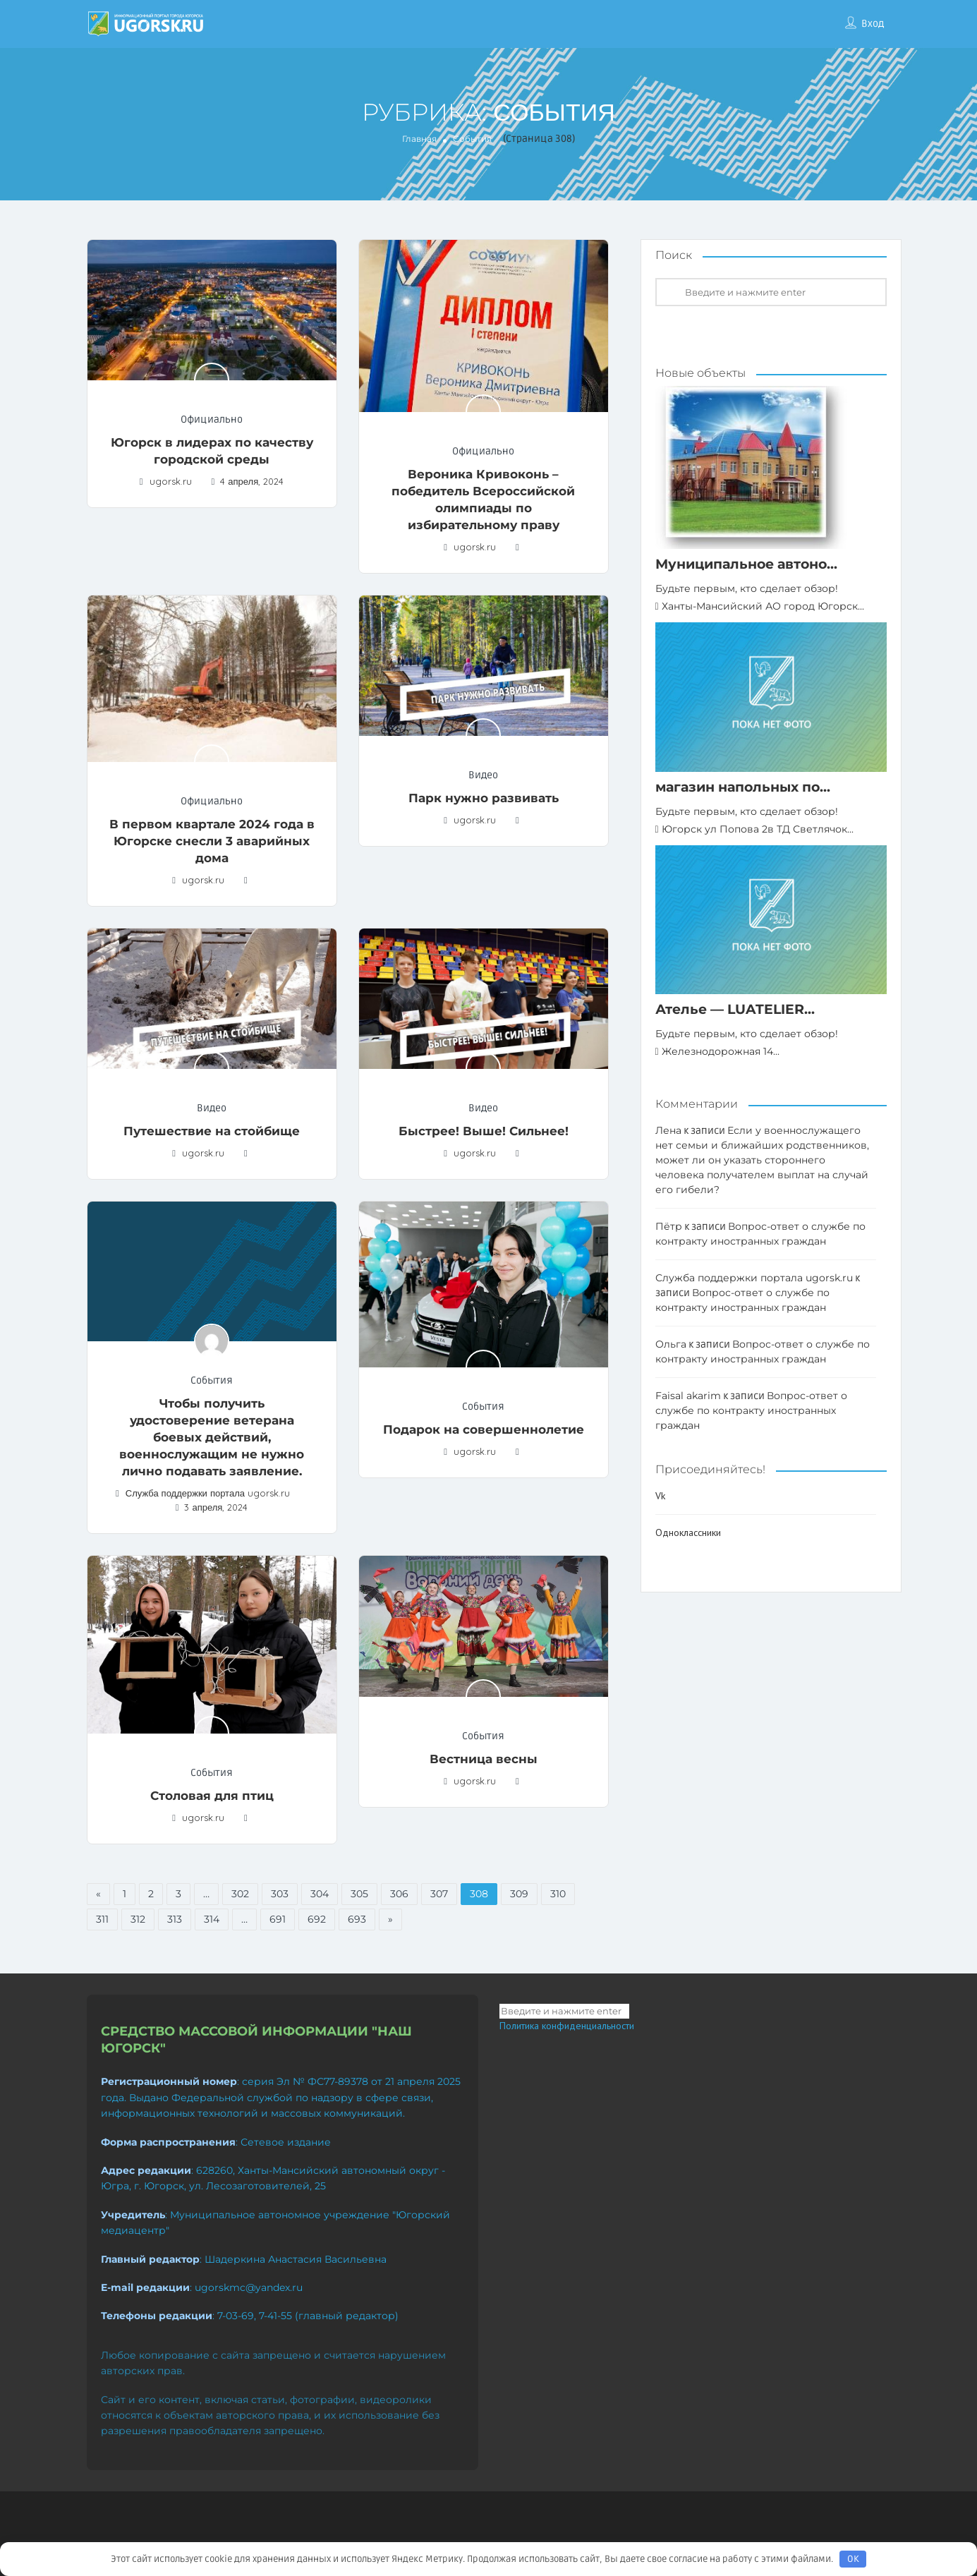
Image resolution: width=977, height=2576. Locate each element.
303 (280, 1893)
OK (853, 2559)
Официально (212, 419)
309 (519, 1893)
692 (317, 1919)
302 (240, 1893)
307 (439, 1893)
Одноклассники (688, 1532)
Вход (872, 24)
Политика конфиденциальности (566, 2025)
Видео (483, 775)
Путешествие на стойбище (211, 1131)
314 (211, 1919)
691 (277, 1919)
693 (357, 1919)
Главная (419, 139)
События (211, 1380)
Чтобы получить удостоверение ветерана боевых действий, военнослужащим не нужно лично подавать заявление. (211, 1437)
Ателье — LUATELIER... (735, 1009)
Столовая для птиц (212, 1796)
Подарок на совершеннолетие (483, 1429)
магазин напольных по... (742, 787)
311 (102, 1919)
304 (319, 1893)
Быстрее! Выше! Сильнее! (484, 1131)
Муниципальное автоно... (746, 564)
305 (359, 1893)
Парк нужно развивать (483, 798)
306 (399, 1893)
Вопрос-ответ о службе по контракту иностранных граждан (751, 1410)
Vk (660, 1495)
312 (138, 1919)
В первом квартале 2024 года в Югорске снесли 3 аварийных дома (212, 841)
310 (558, 1893)
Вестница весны (484, 1759)
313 (174, 1919)
